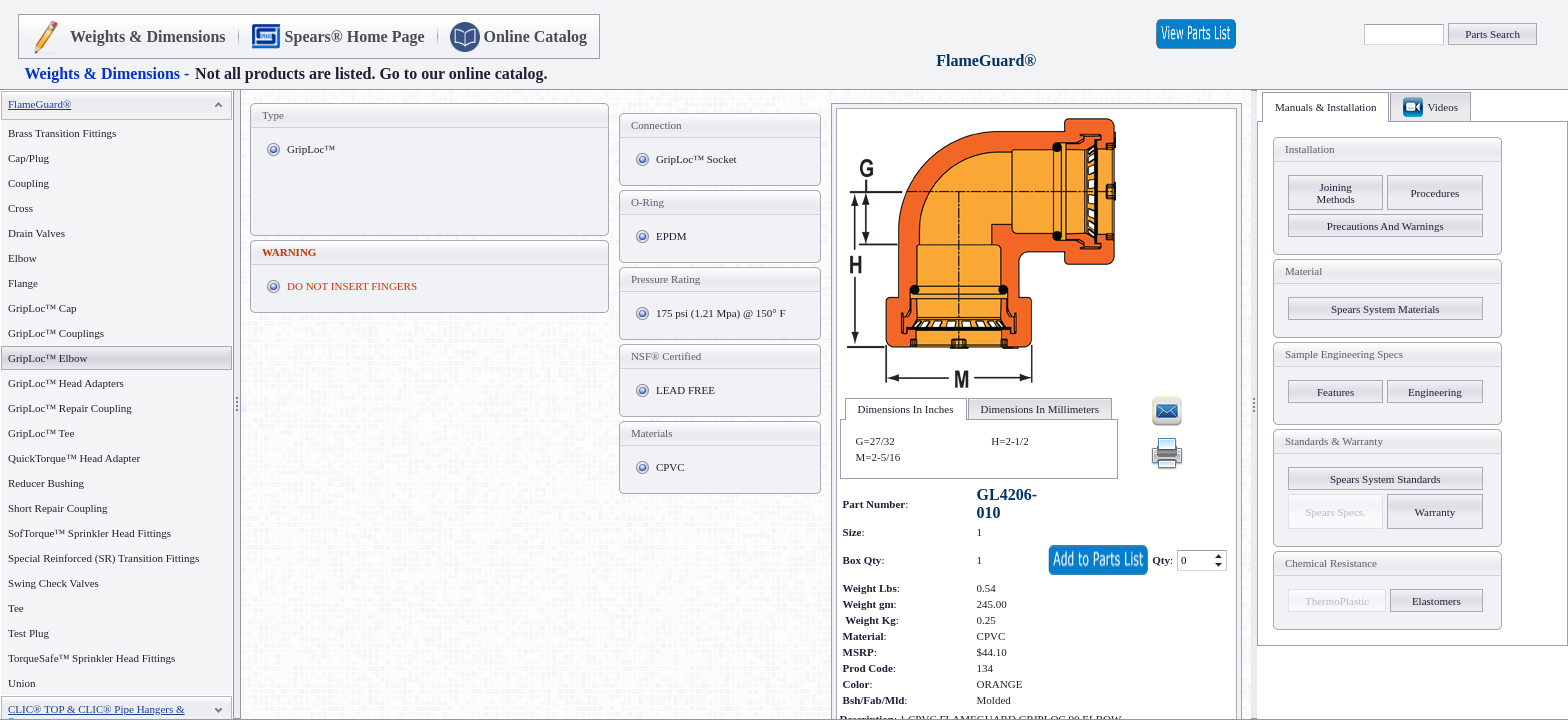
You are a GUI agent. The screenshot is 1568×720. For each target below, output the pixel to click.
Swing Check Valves (53, 583)
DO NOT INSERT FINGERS (352, 286)
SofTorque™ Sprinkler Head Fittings (89, 533)
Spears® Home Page (355, 36)
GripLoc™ (311, 149)
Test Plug (28, 633)
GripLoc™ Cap (42, 308)
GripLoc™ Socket (696, 159)
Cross (20, 208)
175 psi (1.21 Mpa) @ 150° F (721, 313)
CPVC (670, 467)
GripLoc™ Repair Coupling (70, 408)
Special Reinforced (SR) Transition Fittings (103, 558)
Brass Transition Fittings (62, 133)
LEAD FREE (685, 390)
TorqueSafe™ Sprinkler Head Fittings (91, 658)
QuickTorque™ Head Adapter (74, 458)
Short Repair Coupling (58, 508)
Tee (16, 608)
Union (22, 683)
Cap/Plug (28, 158)
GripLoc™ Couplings (56, 333)
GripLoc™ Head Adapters (66, 383)
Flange (23, 283)
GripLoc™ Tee (41, 433)
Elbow (22, 258)
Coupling (28, 183)
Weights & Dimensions (148, 36)
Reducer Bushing (46, 483)
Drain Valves (36, 233)
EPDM (671, 236)
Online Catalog (536, 36)
